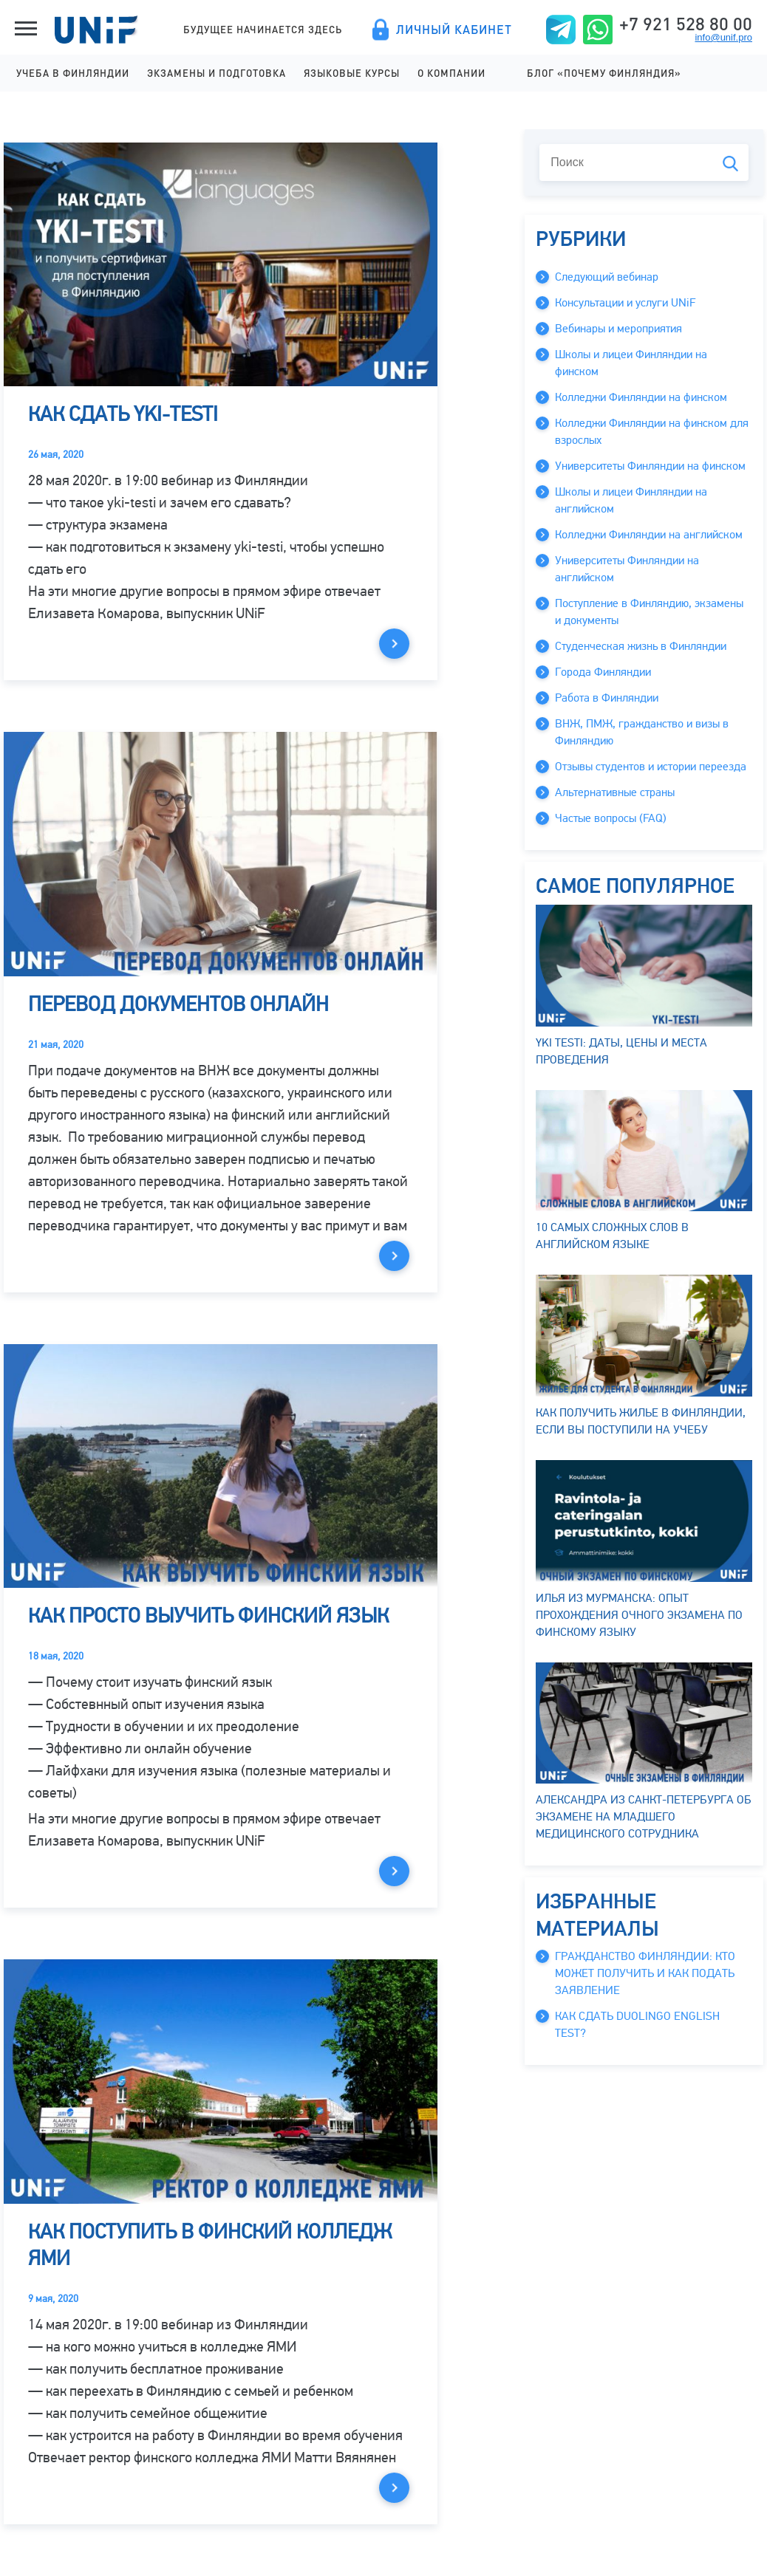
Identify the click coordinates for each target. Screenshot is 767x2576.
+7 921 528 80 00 (685, 23)
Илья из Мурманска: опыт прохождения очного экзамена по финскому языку (644, 1550)
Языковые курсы (352, 72)
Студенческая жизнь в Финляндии (640, 646)
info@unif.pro (723, 37)
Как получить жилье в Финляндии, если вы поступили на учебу (644, 1356)
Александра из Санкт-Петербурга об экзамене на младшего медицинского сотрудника (644, 1752)
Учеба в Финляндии (72, 72)
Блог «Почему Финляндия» (604, 72)
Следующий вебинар (606, 277)
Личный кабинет (454, 29)
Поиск (730, 163)
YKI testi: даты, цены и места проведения (644, 986)
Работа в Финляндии (606, 698)
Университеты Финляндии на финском (650, 466)
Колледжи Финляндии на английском (649, 534)
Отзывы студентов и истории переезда (650, 766)
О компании (451, 72)
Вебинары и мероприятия (618, 328)
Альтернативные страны (615, 792)
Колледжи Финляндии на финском (641, 397)
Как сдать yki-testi (123, 414)
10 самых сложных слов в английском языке (644, 1171)
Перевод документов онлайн (178, 1004)
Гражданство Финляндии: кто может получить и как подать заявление (645, 1973)
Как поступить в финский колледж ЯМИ (210, 2245)
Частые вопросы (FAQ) (611, 818)
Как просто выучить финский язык (208, 1615)
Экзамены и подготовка (216, 72)
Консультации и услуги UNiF (625, 302)
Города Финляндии (603, 672)
